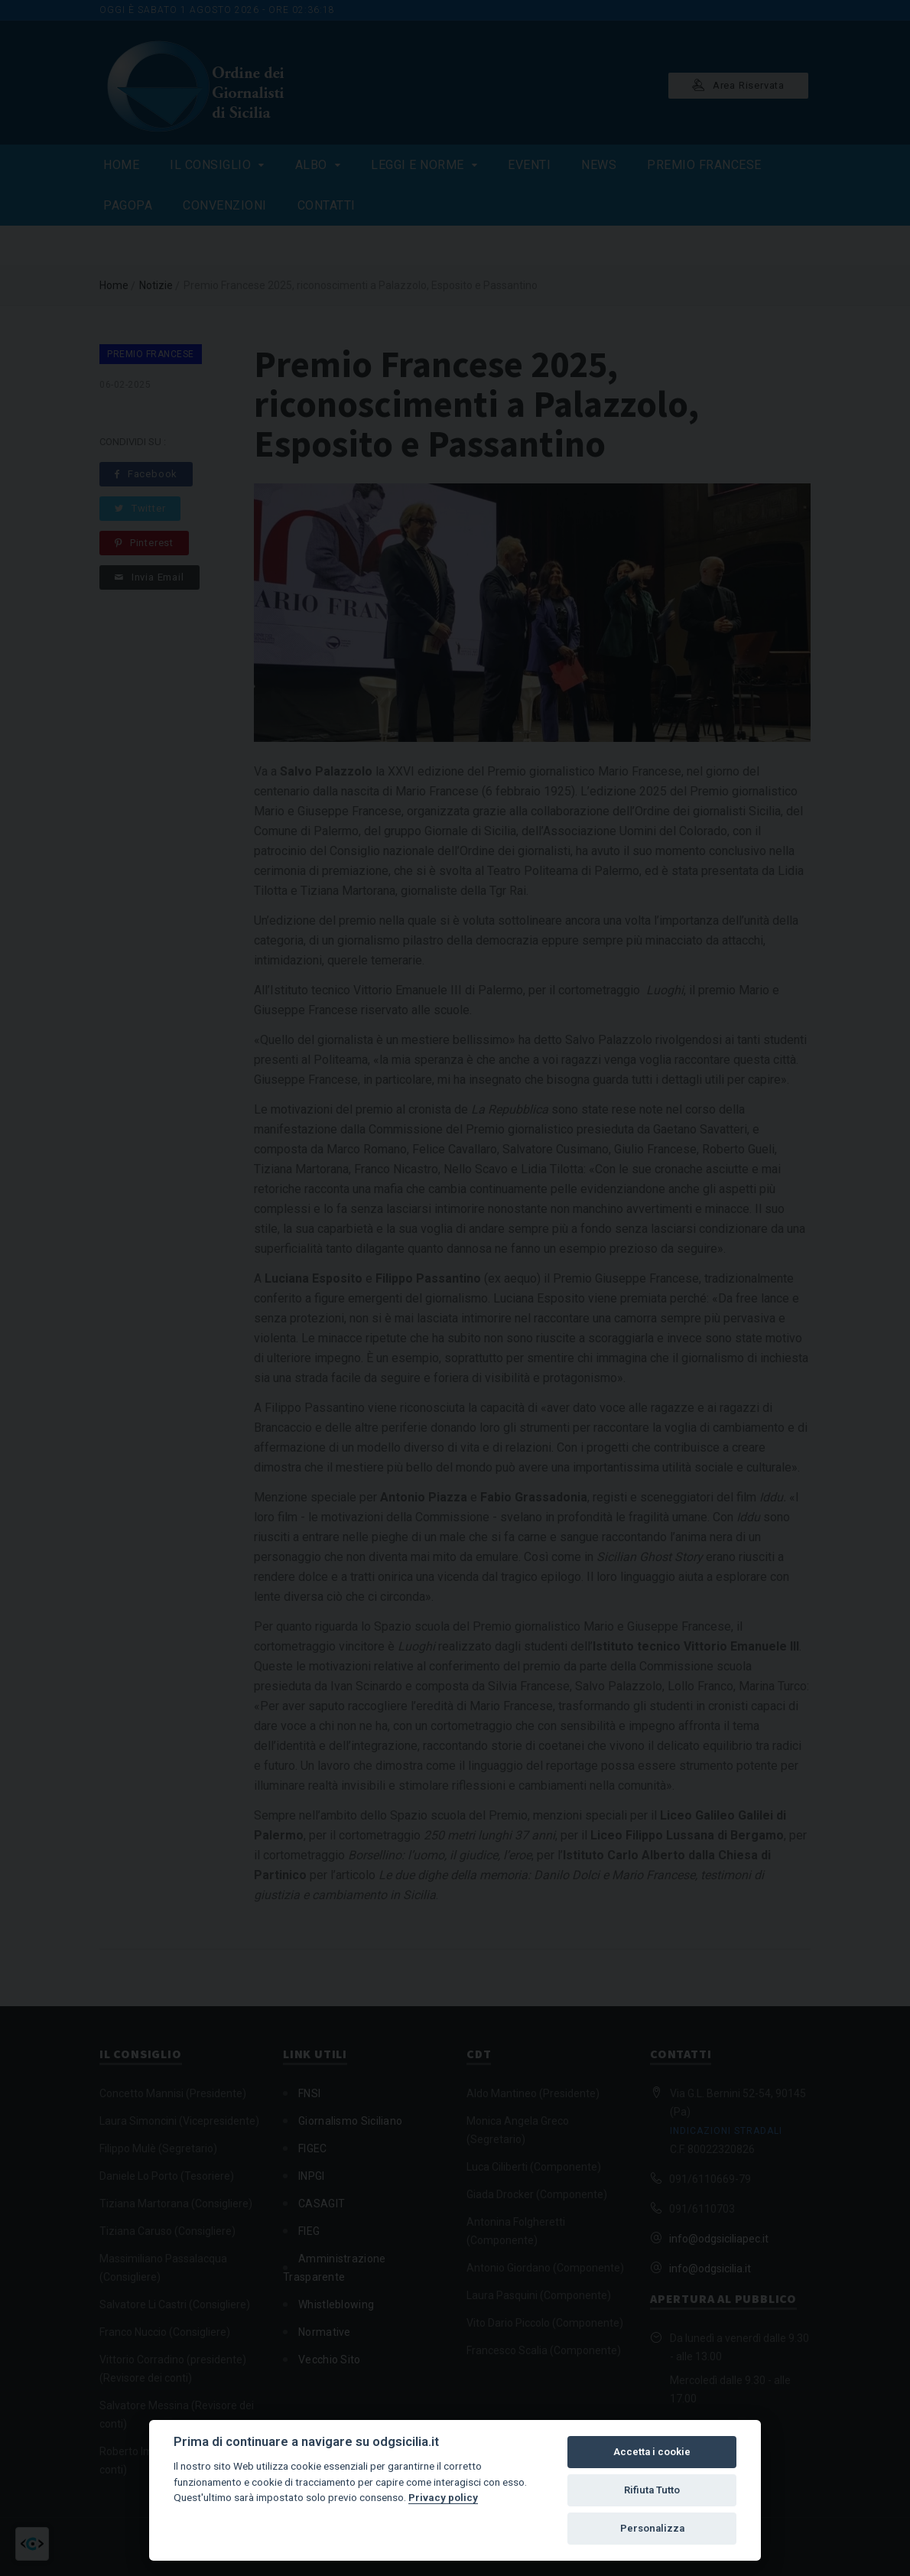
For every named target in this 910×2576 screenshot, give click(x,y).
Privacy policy (443, 2497)
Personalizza (652, 2528)
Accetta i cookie (652, 2451)
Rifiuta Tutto (652, 2490)
